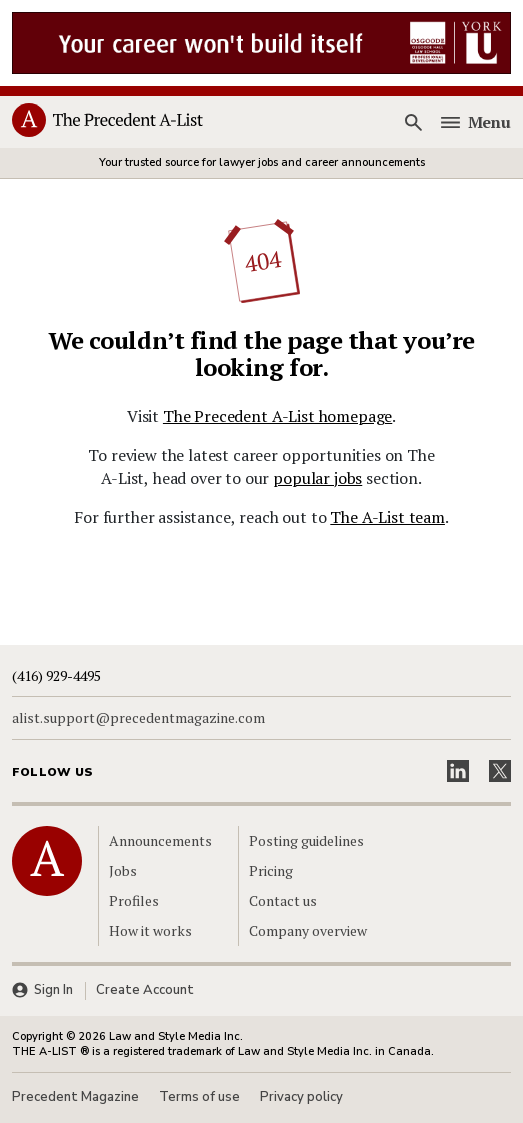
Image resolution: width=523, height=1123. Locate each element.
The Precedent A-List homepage (277, 416)
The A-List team (387, 517)
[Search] (414, 123)
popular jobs (317, 478)
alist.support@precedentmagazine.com (138, 718)
